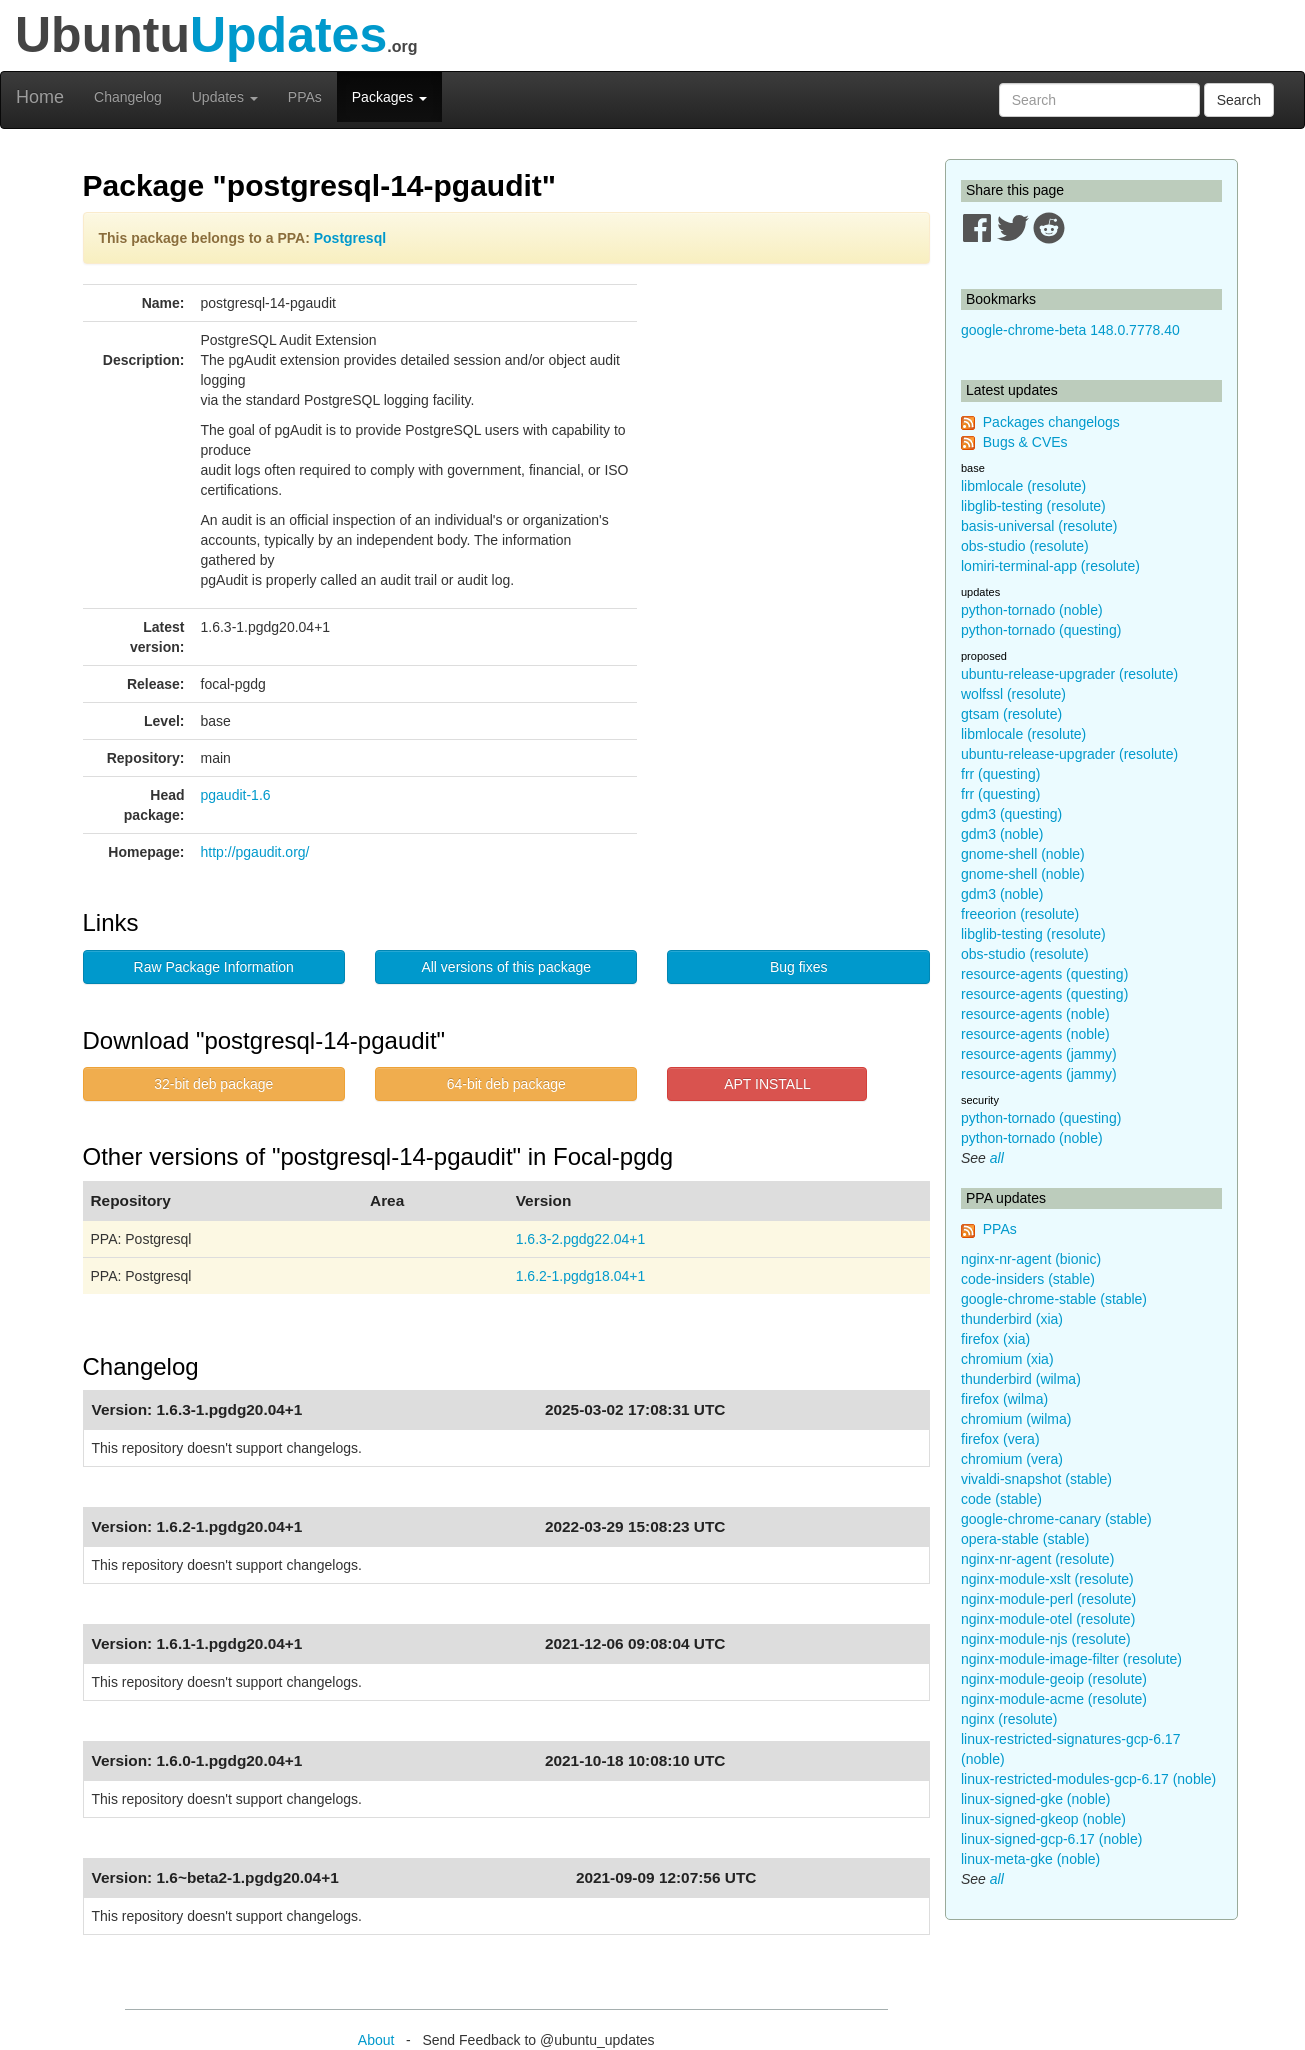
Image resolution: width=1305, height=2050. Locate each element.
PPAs (305, 97)
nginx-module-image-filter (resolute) (1071, 1659)
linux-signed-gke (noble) (1035, 1799)
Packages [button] (389, 97)
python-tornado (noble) (1032, 610)
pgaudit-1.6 (236, 795)
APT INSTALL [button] (767, 1084)
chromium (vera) (1012, 1459)
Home (40, 97)
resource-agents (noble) (1035, 1014)
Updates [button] (225, 97)
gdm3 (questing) (1011, 814)
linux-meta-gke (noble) (1030, 1859)
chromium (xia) (1007, 1359)
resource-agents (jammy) (1039, 1054)
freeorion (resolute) (1020, 914)
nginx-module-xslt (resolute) (1047, 1579)
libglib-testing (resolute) (1033, 506)
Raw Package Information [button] (214, 967)
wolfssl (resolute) (1013, 694)
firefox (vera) (1000, 1439)
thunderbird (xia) (1012, 1319)
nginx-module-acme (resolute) (1054, 1699)
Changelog (128, 97)
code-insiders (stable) (1028, 1279)
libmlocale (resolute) (1023, 486)
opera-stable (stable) (1025, 1539)
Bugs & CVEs (1025, 442)
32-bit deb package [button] (213, 1084)
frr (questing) (1000, 774)
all (997, 1158)
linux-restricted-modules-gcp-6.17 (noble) (1088, 1779)
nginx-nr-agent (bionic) (1031, 1259)
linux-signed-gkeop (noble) (1043, 1819)
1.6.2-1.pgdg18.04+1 (581, 1276)
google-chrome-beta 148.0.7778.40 (1070, 330)
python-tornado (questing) (1041, 630)
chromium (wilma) (1016, 1419)
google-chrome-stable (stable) (1054, 1299)
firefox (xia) (995, 1339)
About (376, 2040)
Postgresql (350, 238)
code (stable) (1001, 1499)
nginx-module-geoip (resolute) (1054, 1679)
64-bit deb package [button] (506, 1084)
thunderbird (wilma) (1021, 1379)
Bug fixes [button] (799, 967)
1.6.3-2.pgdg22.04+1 (581, 1239)
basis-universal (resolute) (1039, 526)
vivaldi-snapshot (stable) (1036, 1479)
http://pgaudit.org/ (255, 852)
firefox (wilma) (1004, 1399)
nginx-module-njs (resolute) (1046, 1639)
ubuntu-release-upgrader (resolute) (1069, 674)
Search (1239, 100)
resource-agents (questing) (1044, 974)
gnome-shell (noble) (1023, 854)
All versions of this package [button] (506, 967)
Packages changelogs (1051, 422)
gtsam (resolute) (1011, 714)
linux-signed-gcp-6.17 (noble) (1051, 1839)
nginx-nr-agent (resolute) (1037, 1559)
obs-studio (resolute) (1025, 546)
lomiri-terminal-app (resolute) (1050, 566)
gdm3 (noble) (1002, 834)
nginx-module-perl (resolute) (1048, 1599)
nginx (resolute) (1009, 1719)
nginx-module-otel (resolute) (1048, 1619)
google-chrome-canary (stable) (1056, 1519)
